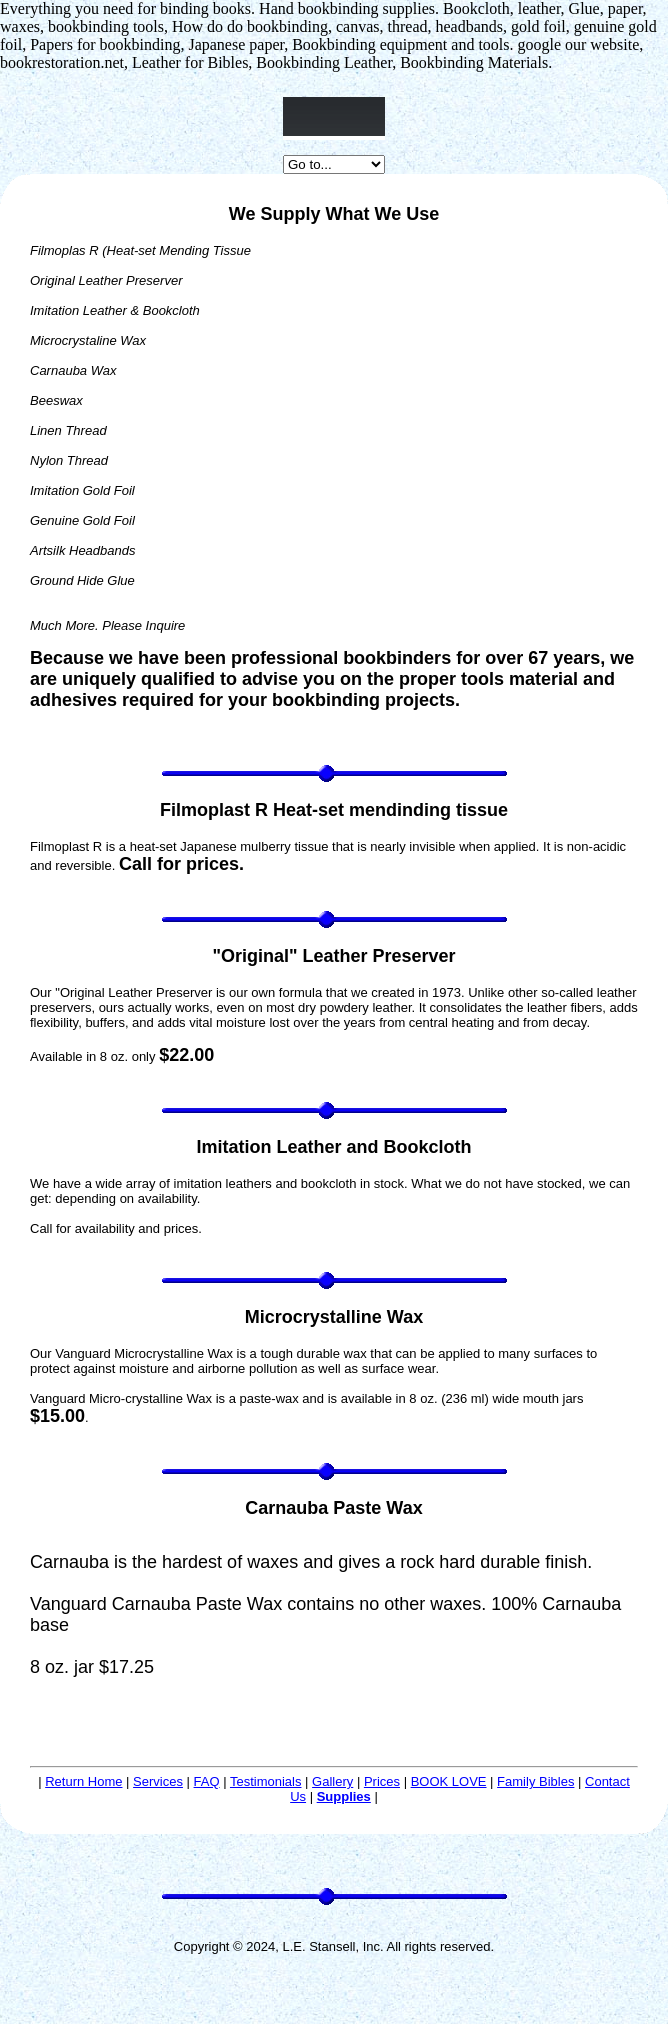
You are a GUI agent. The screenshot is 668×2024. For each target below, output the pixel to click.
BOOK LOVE (449, 1781)
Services (158, 1781)
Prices (382, 1781)
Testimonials (266, 1781)
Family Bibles (535, 1781)
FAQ (207, 1781)
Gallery (332, 1781)
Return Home (83, 1781)
